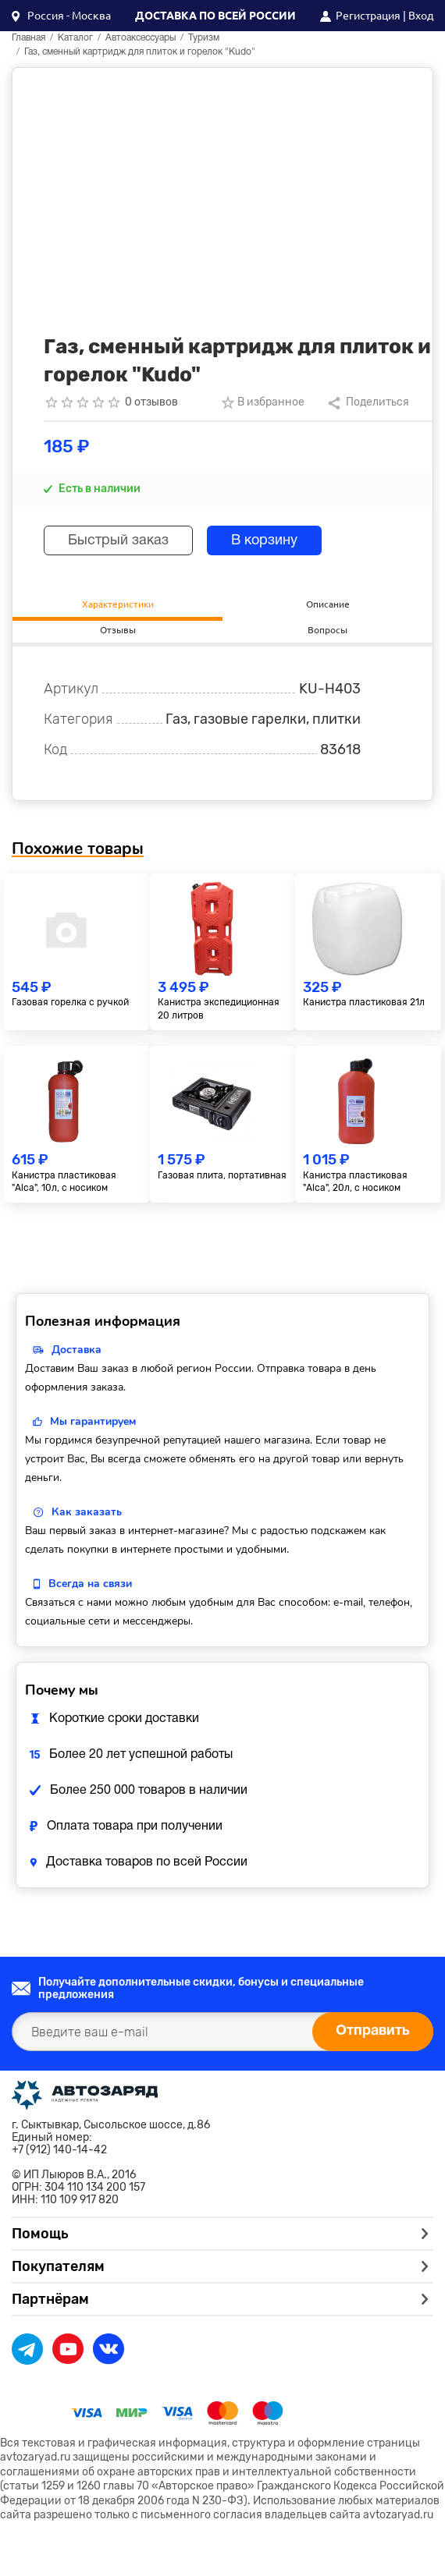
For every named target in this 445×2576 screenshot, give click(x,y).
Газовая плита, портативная (222, 1175)
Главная (28, 38)
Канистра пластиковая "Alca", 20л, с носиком (355, 1182)
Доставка (76, 1349)
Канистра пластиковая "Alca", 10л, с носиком (64, 1182)
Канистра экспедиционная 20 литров (218, 1009)
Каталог (75, 38)
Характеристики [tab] (118, 604)
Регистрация (368, 15)
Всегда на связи (90, 1583)
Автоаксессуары (140, 38)
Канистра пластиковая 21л (364, 1002)
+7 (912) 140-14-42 (59, 2150)
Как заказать (87, 1511)
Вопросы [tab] (327, 630)
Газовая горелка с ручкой (70, 1002)
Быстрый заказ (118, 540)
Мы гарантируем (93, 1421)
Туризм (203, 38)
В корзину (264, 540)
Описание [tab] (328, 604)
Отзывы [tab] (118, 630)
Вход (420, 15)
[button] (61, 15)
